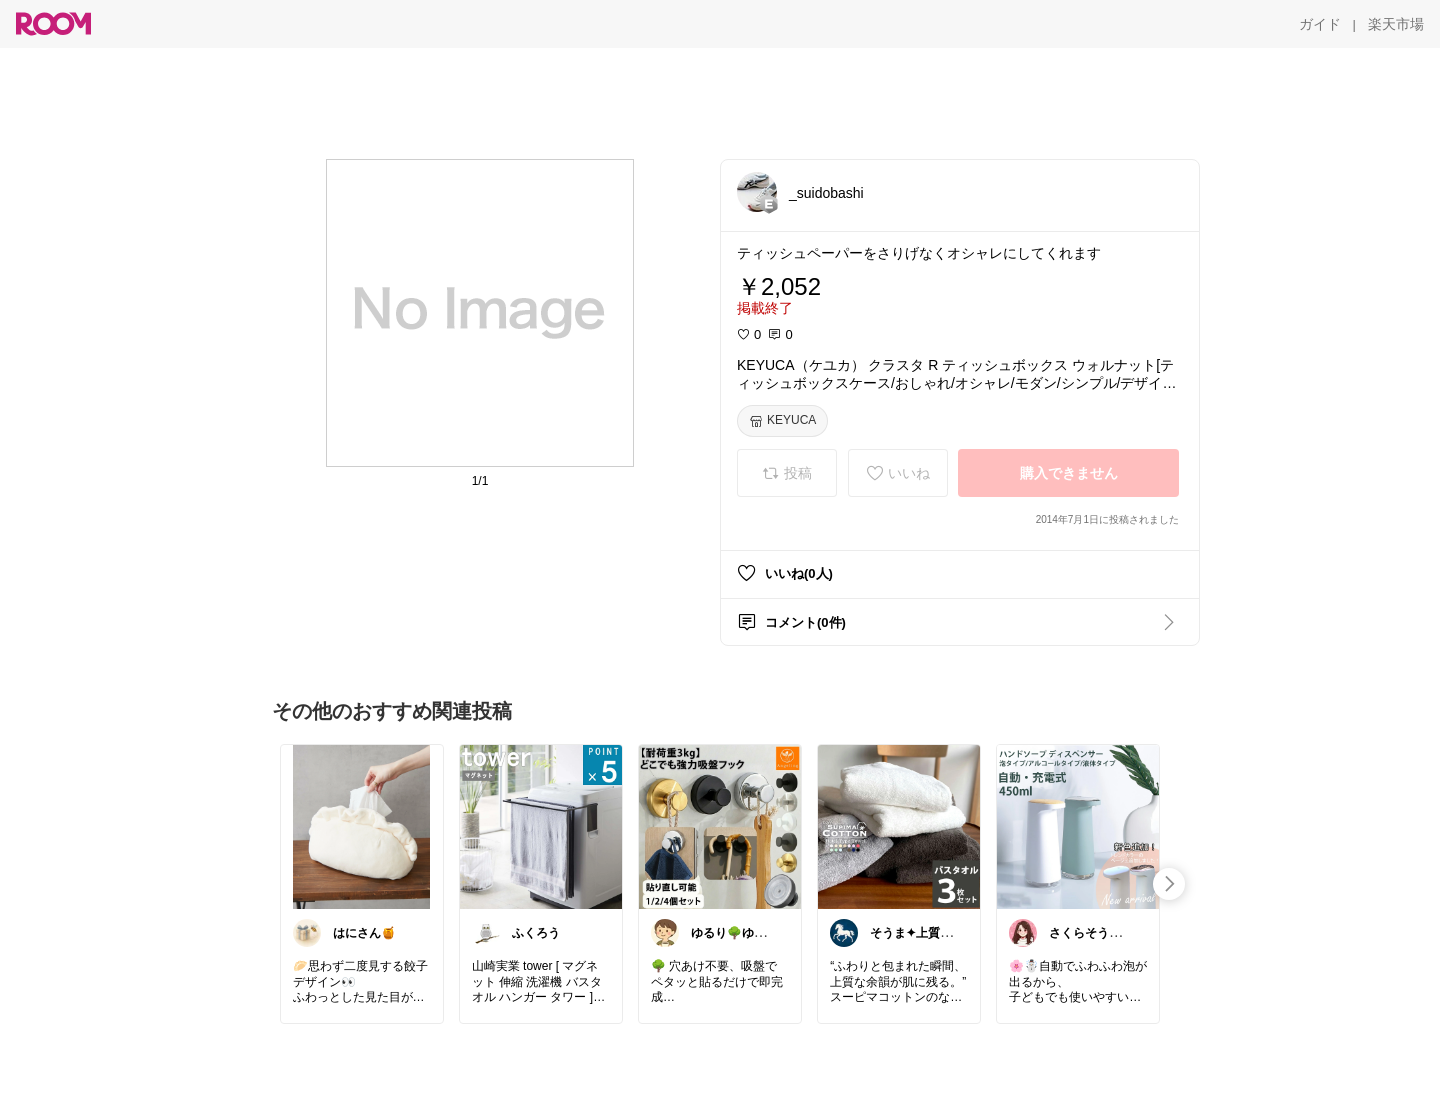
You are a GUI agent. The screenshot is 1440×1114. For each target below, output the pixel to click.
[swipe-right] (1169, 884)
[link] (362, 826)
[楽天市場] (1396, 24)
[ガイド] (1320, 24)
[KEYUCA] (782, 421)
